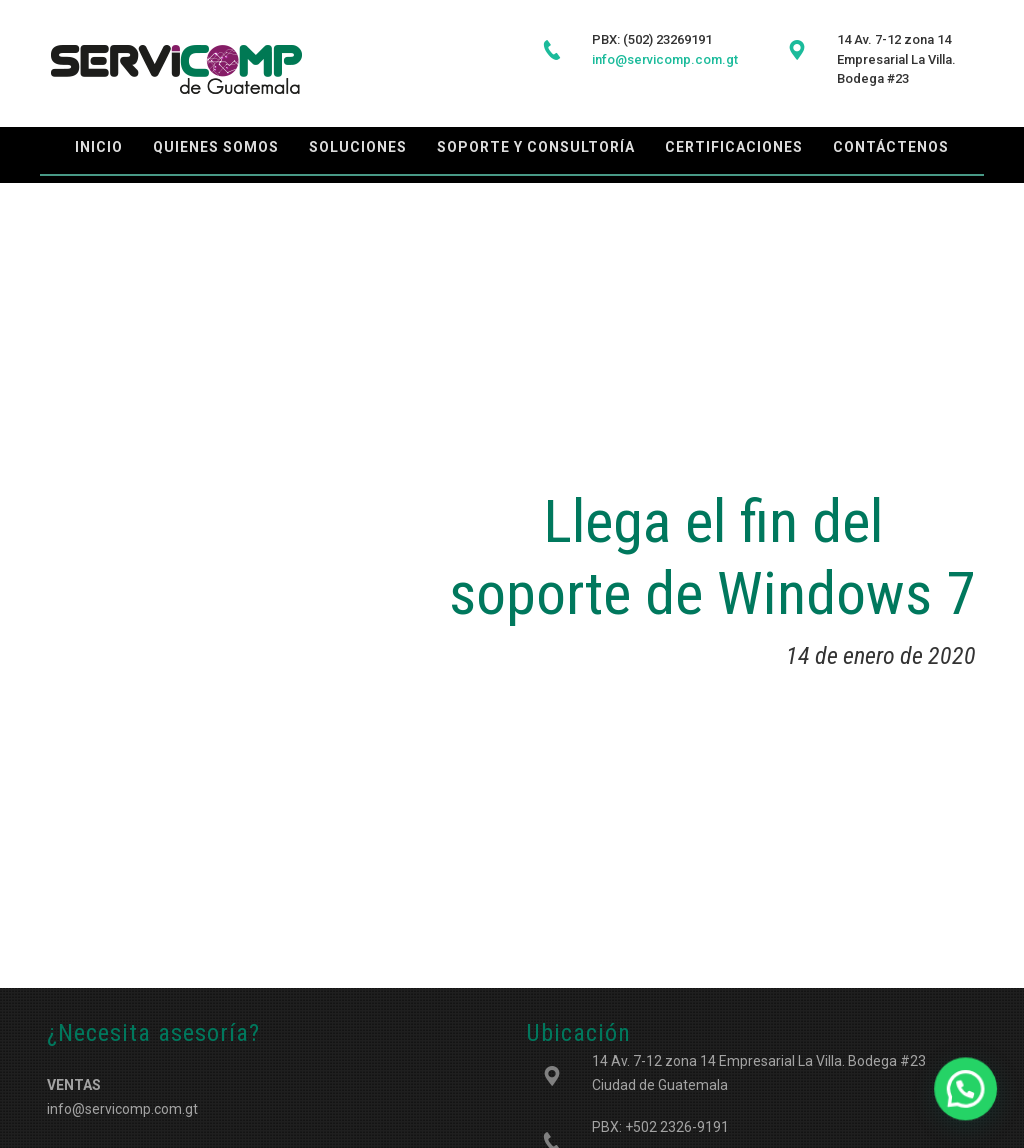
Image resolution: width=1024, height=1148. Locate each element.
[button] (974, 1112)
